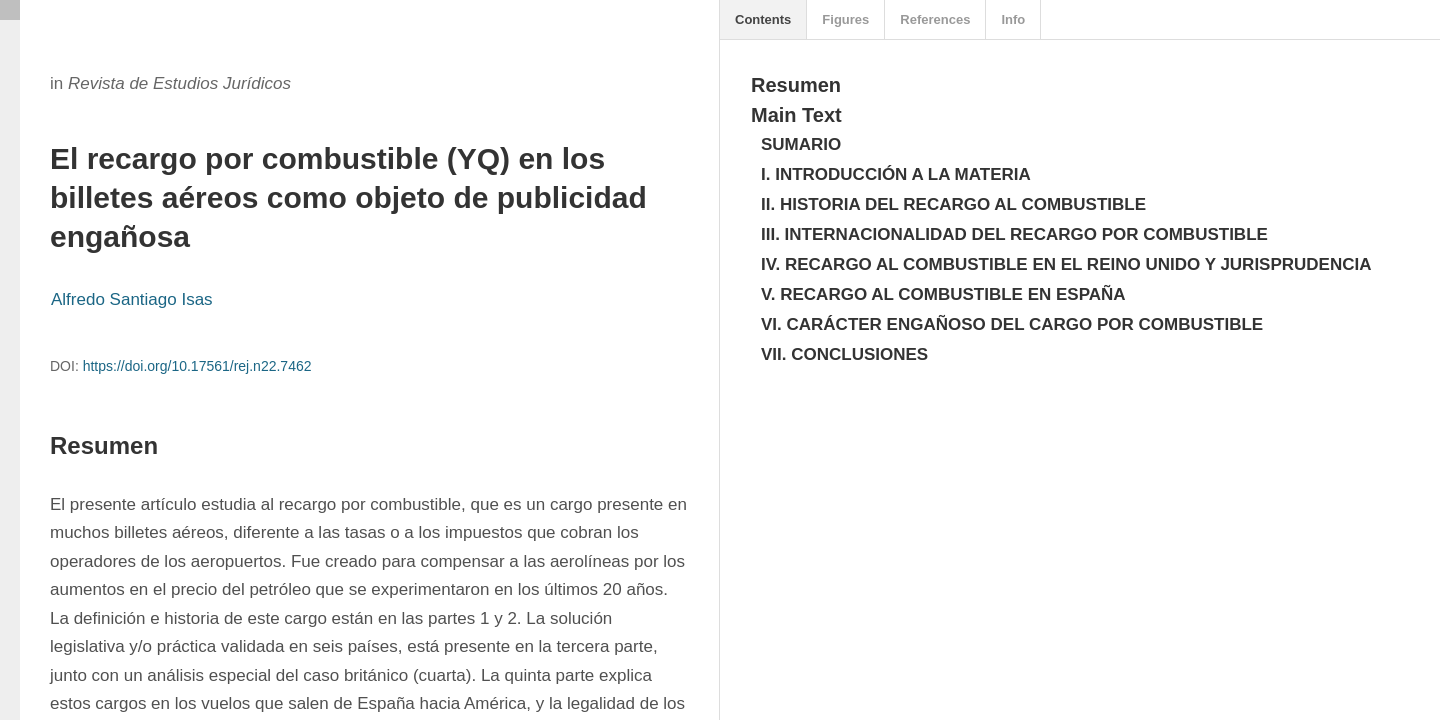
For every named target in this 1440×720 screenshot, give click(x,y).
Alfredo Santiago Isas (132, 299)
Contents (763, 19)
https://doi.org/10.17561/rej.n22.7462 (197, 366)
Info (1013, 19)
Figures (845, 19)
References (935, 19)
